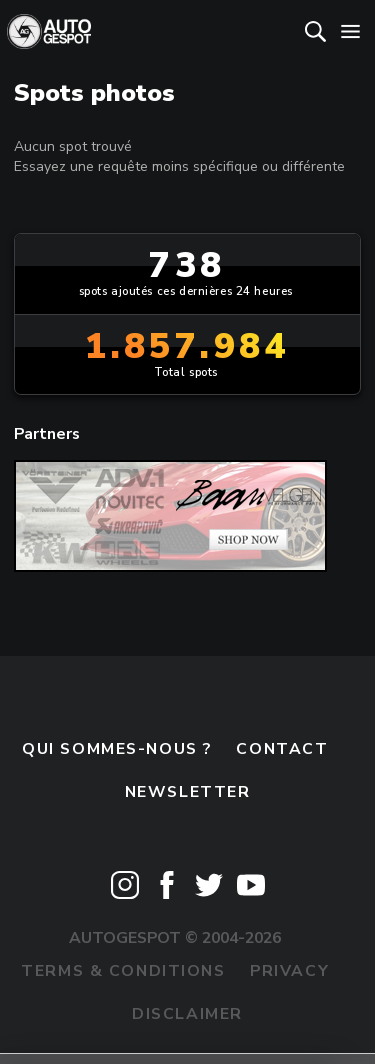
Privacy (289, 971)
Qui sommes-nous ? (117, 749)
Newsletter (188, 792)
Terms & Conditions (123, 971)
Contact (282, 749)
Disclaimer (187, 1014)
